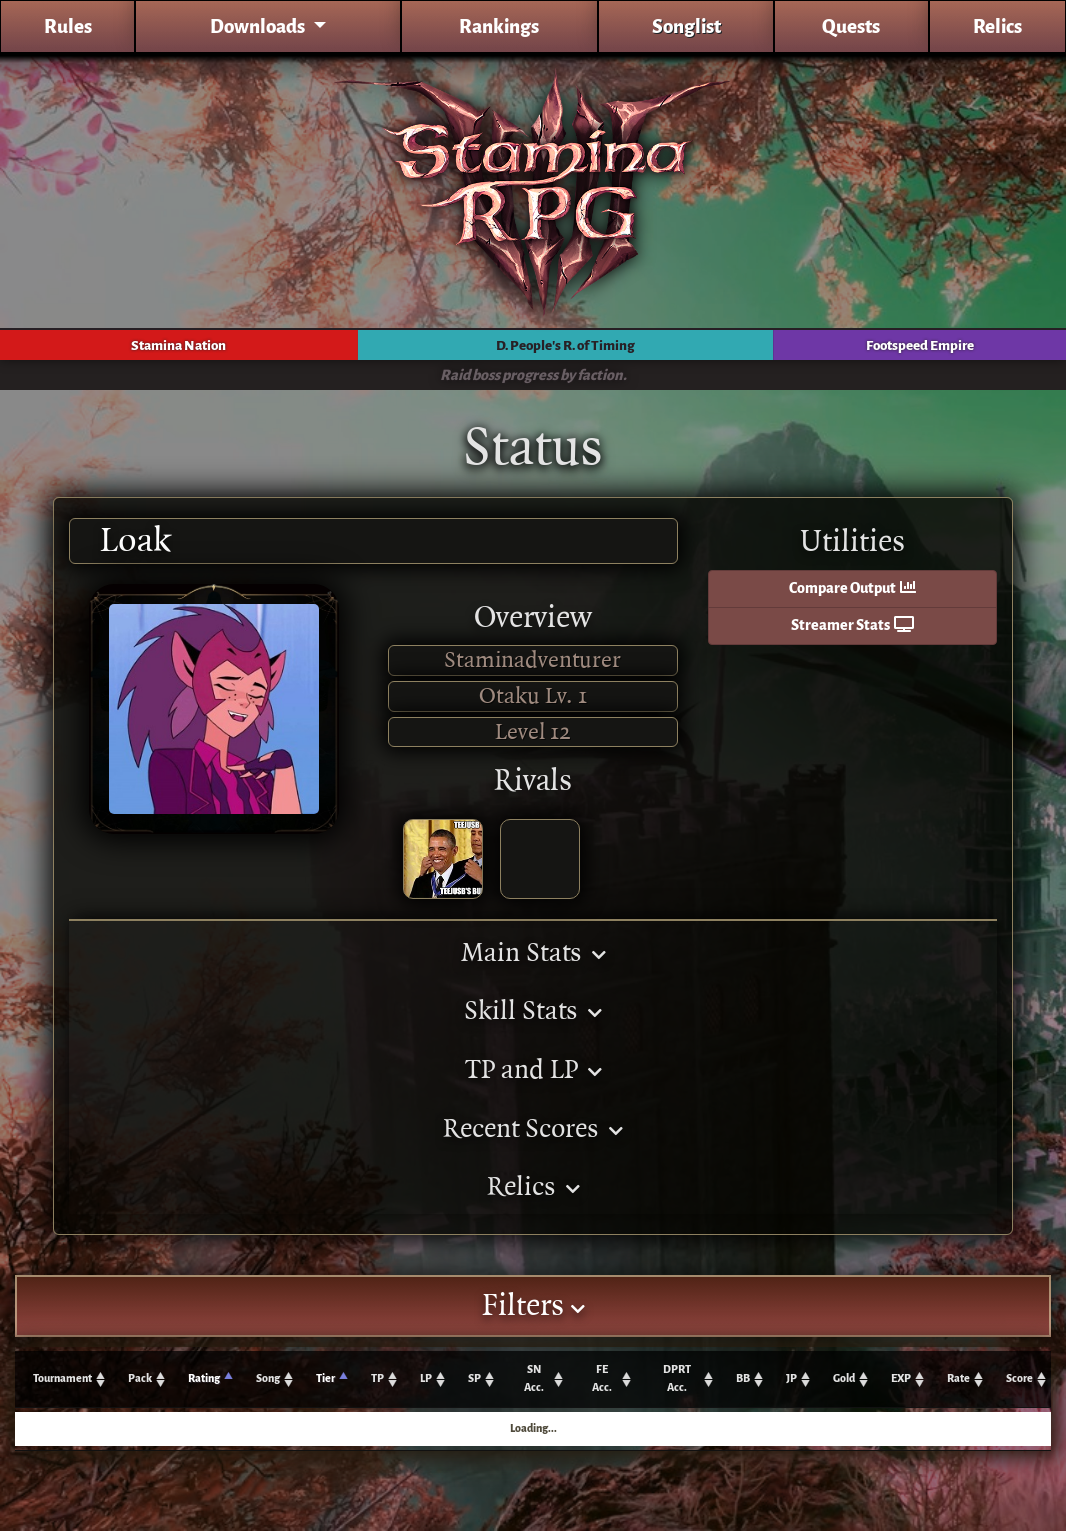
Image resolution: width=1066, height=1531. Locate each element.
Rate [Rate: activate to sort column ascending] (958, 1378)
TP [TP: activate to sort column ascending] (377, 1378)
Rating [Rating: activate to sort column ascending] (204, 1378)
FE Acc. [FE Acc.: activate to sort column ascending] (602, 1378)
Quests (851, 26)
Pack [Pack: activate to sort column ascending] (140, 1378)
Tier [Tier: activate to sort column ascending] (325, 1378)
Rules (68, 26)
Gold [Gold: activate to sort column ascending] (844, 1378)
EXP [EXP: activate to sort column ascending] (901, 1378)
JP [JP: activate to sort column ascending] (791, 1378)
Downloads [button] (259, 26)
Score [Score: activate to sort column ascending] (1019, 1378)
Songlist (686, 26)
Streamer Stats (852, 625)
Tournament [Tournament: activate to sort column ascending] (62, 1378)
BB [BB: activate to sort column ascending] (743, 1378)
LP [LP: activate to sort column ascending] (426, 1378)
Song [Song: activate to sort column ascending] (268, 1378)
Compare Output (852, 588)
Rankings (499, 26)
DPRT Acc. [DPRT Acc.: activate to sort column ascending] (677, 1378)
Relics (997, 26)
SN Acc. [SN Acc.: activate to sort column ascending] (534, 1378)
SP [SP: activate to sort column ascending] (474, 1378)
